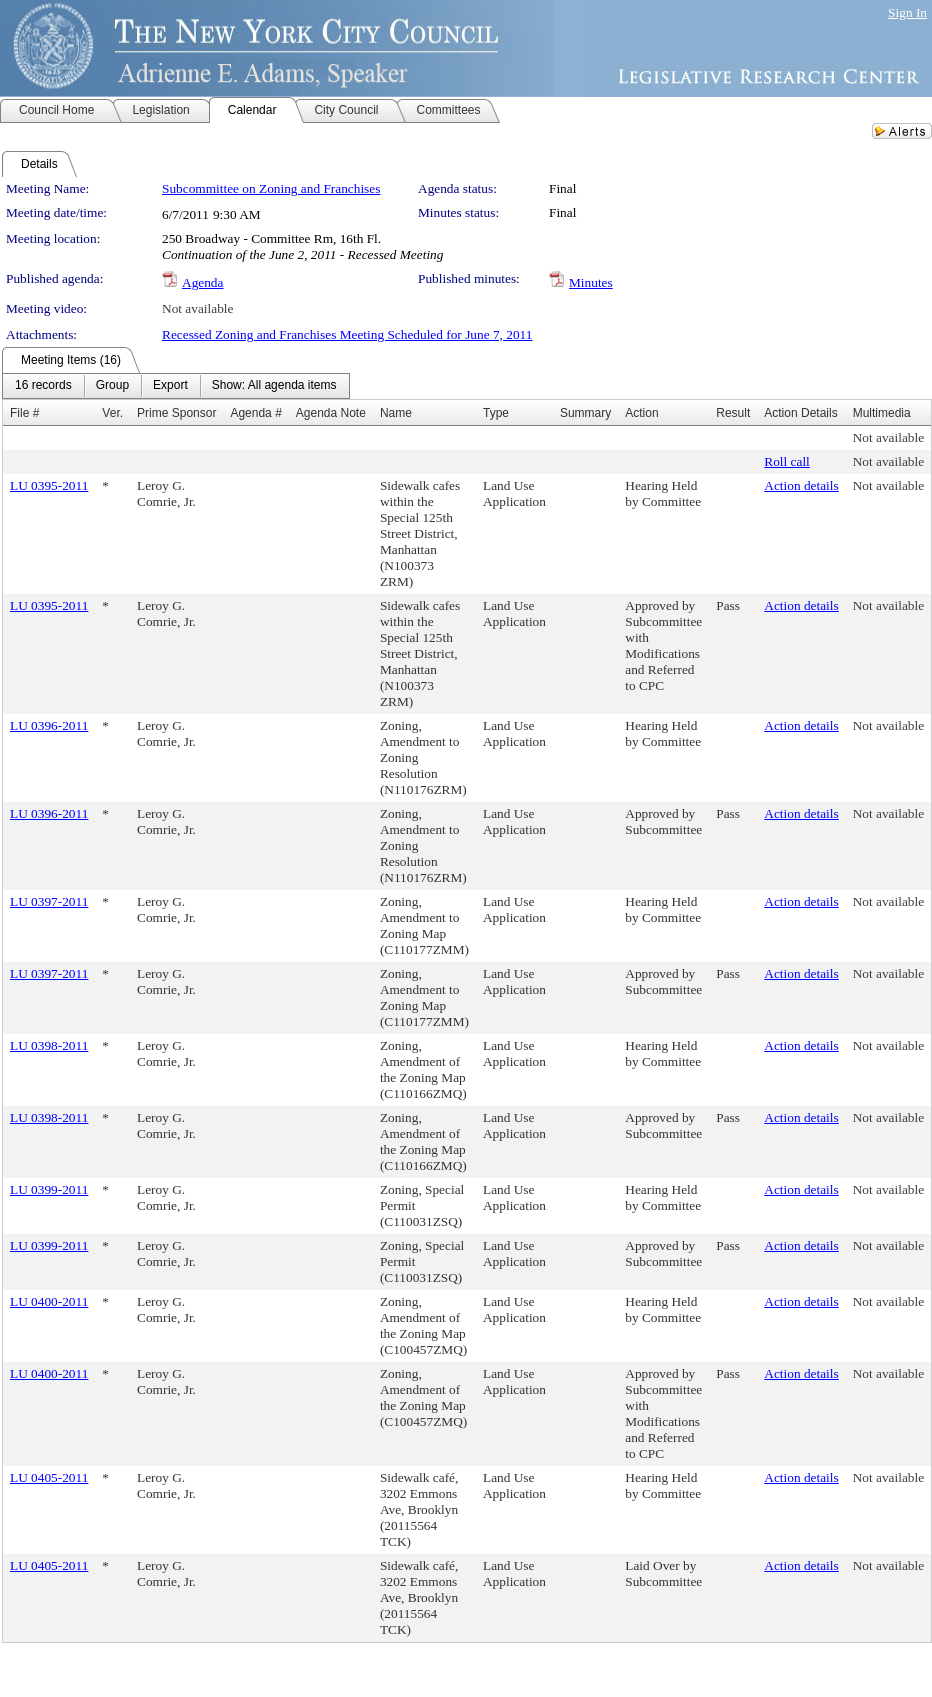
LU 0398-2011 (49, 1045)
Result (733, 413)
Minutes (591, 282)
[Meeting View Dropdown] (274, 386)
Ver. (112, 413)
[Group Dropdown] (112, 386)
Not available (197, 308)
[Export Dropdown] (170, 386)
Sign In (907, 12)
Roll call (787, 461)
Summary (585, 413)
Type (496, 413)
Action (641, 413)
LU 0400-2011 (49, 1301)
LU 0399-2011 (49, 1189)
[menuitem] (43, 386)
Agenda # (255, 413)
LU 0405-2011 (49, 1477)
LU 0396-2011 (49, 725)
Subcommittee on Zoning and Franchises (271, 188)
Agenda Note (331, 413)
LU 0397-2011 (49, 901)
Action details (801, 485)
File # (24, 413)
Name (396, 413)
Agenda (202, 282)
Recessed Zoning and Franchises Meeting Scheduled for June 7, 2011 (347, 334)
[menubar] (176, 386)
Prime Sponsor (176, 413)
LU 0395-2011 (49, 485)
